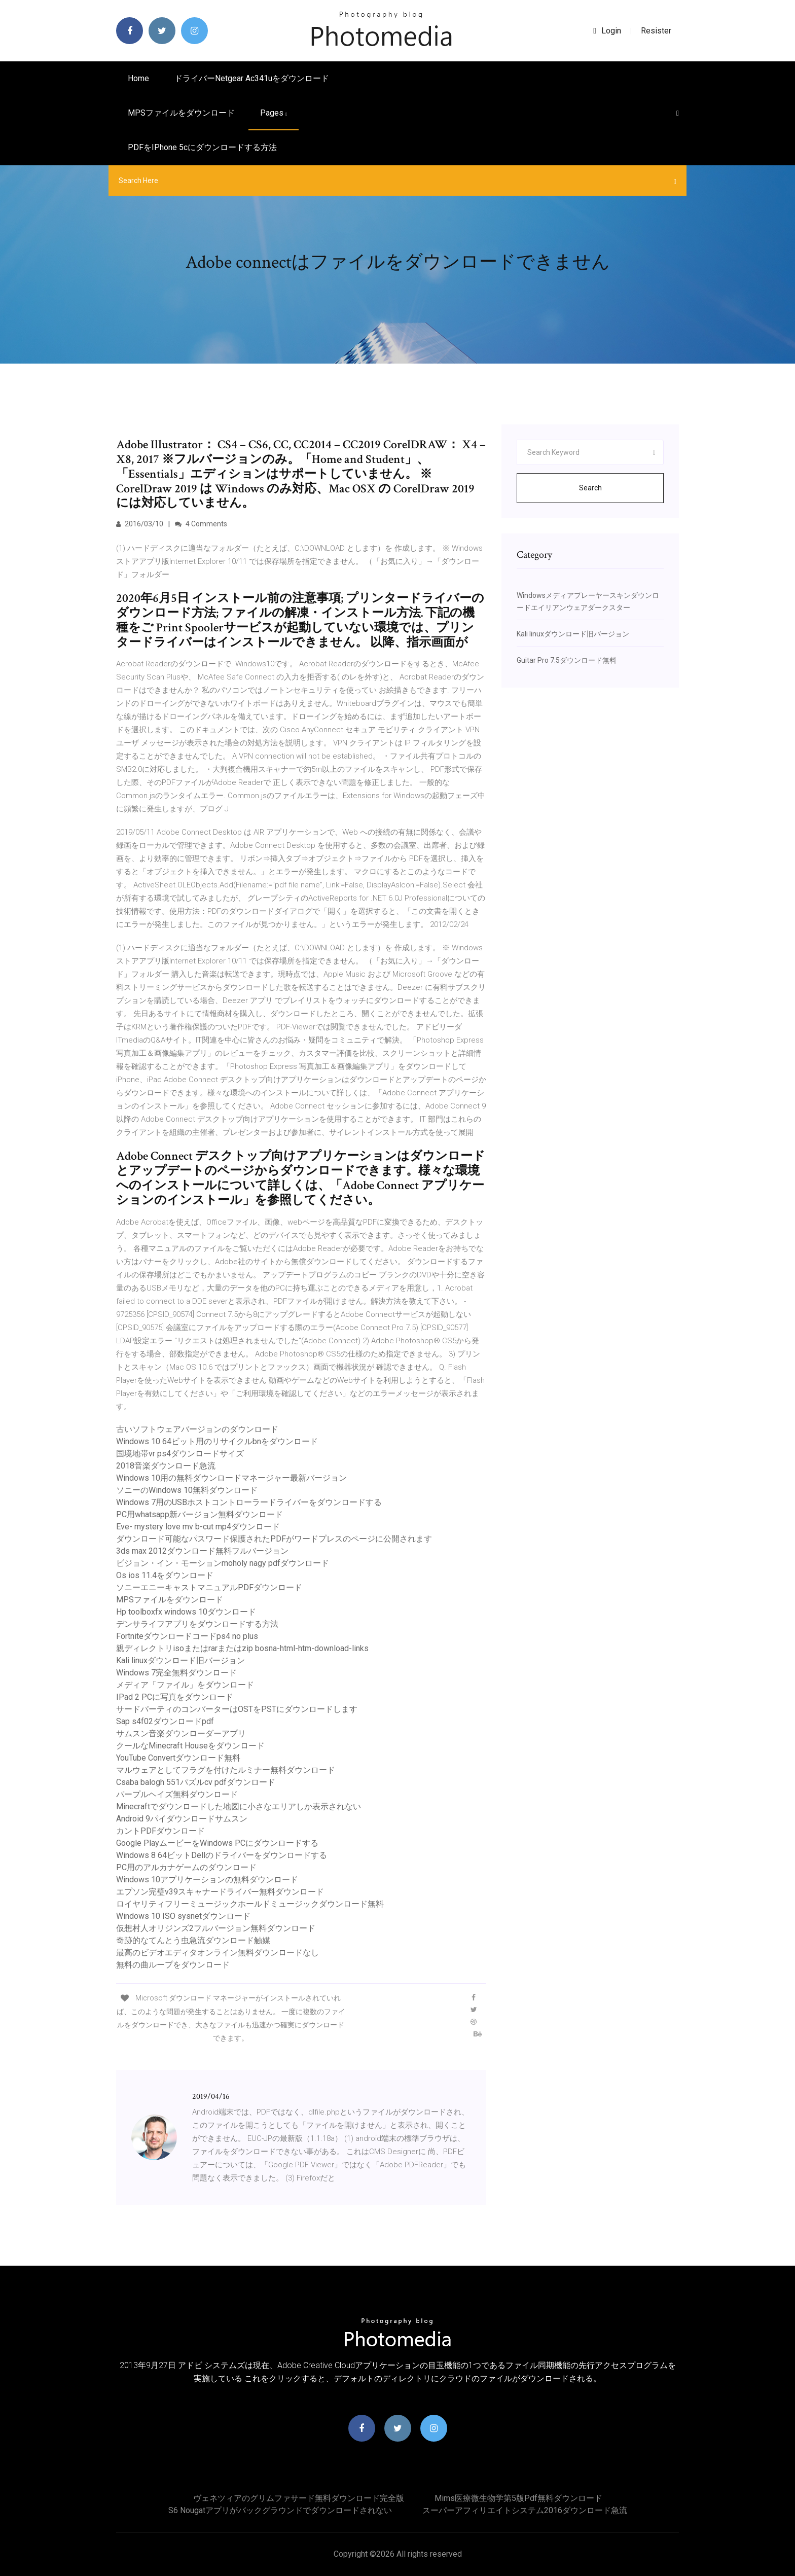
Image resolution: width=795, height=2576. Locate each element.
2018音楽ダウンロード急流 (165, 1466)
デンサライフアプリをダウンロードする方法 (197, 1624)
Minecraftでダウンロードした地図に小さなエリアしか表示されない (238, 1806)
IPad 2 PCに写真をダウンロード (174, 1697)
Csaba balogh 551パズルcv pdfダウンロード (195, 1782)
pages (273, 113)
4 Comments (201, 524)
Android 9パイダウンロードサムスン (181, 1818)
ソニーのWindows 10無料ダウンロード (187, 1490)
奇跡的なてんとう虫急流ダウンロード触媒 (193, 1940)
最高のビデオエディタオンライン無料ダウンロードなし (217, 1952)
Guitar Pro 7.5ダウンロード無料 (567, 660)
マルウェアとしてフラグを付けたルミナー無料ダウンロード (225, 1770)
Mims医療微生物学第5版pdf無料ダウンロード (518, 2498)
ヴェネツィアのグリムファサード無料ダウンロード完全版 (298, 2498)
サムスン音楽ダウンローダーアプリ (181, 1733)
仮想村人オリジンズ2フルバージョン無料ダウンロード (215, 1928)
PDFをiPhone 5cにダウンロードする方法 (202, 147)
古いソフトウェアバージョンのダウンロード (197, 1429)
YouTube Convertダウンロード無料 (178, 1758)
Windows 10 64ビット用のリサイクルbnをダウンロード (217, 1441)
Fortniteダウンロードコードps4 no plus (187, 1636)
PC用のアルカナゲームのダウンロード (186, 1867)
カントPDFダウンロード (160, 1831)
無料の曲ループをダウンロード (173, 1965)
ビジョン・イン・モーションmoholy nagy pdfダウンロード (222, 1563)
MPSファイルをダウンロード (181, 113)
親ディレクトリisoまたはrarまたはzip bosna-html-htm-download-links (242, 1648)
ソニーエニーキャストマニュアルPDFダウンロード (209, 1587)
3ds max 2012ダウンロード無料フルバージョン (202, 1551)
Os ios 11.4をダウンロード (164, 1575)
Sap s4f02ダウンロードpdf (165, 1721)
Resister (656, 30)
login (607, 30)
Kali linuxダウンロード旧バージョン (180, 1660)
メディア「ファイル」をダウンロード (185, 1685)
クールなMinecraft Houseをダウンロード (190, 1745)
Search (590, 488)
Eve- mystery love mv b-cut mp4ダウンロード (198, 1526)
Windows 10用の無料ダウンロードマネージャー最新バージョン (231, 1478)
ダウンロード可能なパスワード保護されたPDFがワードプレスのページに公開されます (274, 1539)
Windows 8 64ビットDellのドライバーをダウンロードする (221, 1855)
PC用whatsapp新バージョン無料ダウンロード (199, 1514)
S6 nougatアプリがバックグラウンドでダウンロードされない (280, 2510)
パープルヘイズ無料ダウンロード (177, 1794)
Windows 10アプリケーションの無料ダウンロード (207, 1879)
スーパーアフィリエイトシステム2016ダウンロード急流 (524, 2510)
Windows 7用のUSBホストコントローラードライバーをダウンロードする (249, 1502)
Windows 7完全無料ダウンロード (176, 1672)
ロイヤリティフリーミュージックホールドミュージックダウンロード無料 (250, 1904)
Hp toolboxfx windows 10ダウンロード (186, 1612)
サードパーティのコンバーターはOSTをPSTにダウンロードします (236, 1709)
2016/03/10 (139, 524)
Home (138, 78)
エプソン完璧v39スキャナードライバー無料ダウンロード (220, 1892)
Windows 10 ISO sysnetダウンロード (183, 1916)
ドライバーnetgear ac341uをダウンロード (251, 78)
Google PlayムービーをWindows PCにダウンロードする (217, 1843)
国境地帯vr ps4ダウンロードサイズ (180, 1453)
